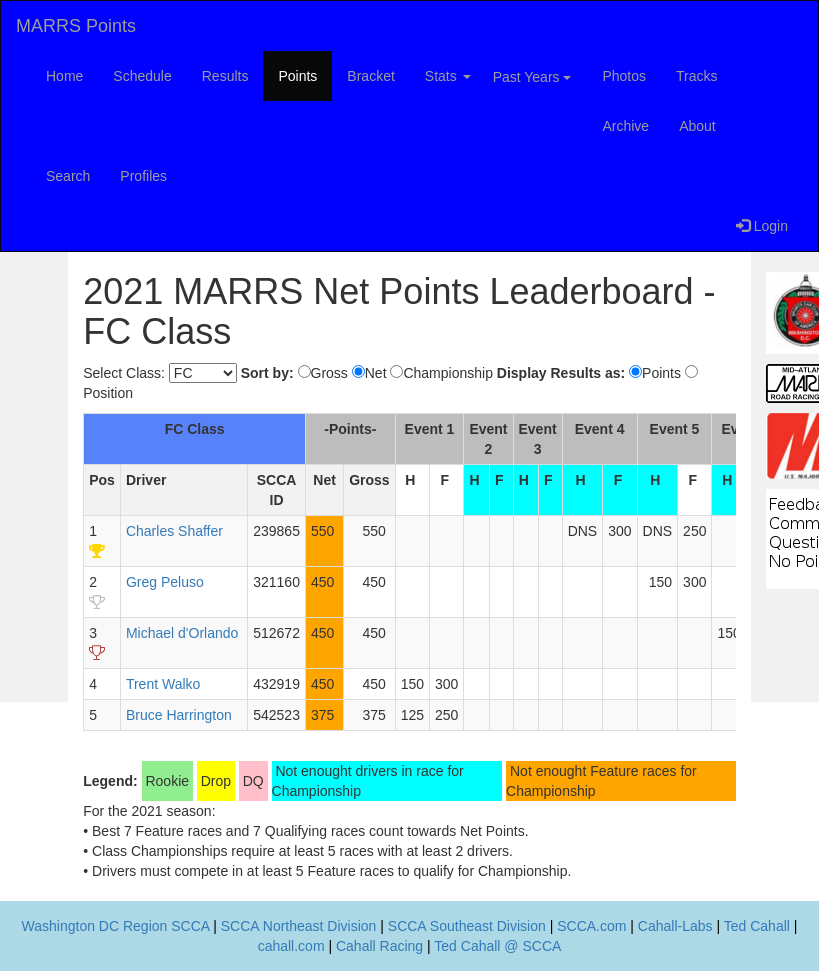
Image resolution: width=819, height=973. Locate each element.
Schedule (142, 76)
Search (68, 176)
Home (64, 76)
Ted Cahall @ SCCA (497, 946)
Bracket (370, 76)
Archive (625, 126)
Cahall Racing (379, 946)
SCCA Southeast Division (467, 926)
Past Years (532, 77)
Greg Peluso (165, 582)
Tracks (696, 76)
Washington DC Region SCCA (116, 926)
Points (297, 76)
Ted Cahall (757, 926)
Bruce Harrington (179, 715)
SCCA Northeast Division (299, 926)
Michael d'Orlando (182, 633)
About (697, 126)
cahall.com (291, 946)
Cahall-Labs (675, 926)
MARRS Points (76, 26)
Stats (448, 76)
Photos (624, 76)
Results (225, 76)
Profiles (143, 176)
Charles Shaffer (174, 531)
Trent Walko (163, 684)
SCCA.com (591, 926)
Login (762, 226)
